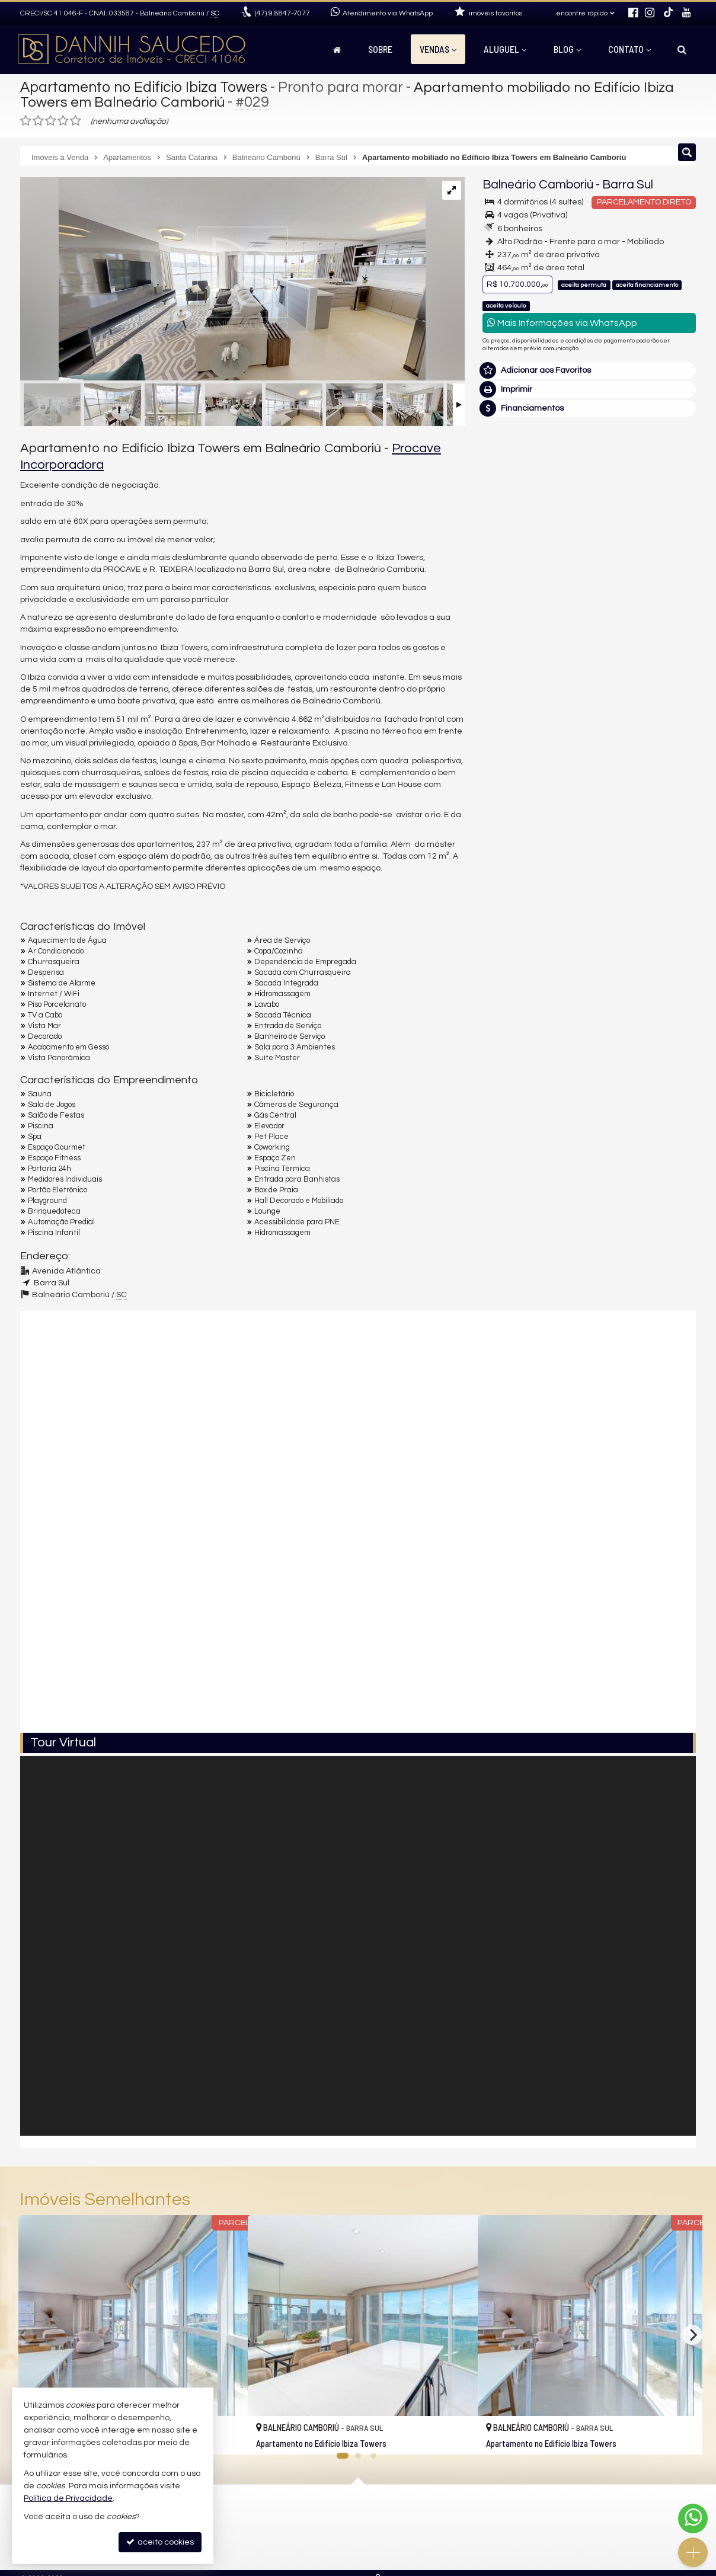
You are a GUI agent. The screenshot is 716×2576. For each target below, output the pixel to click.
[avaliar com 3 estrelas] (50, 121)
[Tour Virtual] (358, 1946)
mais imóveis (589, 613)
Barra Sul (627, 184)
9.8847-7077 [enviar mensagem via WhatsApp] (282, 13)
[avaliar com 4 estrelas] (63, 121)
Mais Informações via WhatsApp (562, 323)
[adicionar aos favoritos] (226, 2435)
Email (499, 805)
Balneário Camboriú (537, 184)
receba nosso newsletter (312, 2524)
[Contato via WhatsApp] (693, 2518)
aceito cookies (160, 2541)
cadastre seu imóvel (303, 2539)
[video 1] (358, 1414)
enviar (664, 887)
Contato (629, 49)
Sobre (380, 49)
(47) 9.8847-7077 (589, 577)
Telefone (505, 845)
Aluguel (505, 49)
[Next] (692, 2335)
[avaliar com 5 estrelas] (75, 121)
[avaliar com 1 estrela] (25, 121)
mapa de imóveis (296, 2553)
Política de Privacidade (68, 2498)
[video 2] (358, 1625)
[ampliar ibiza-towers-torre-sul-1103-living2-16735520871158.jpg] (223, 280)
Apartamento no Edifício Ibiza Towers (145, 87)
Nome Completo (520, 764)
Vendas (438, 49)
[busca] (682, 49)
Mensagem (510, 699)
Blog (567, 49)
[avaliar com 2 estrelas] (38, 121)
